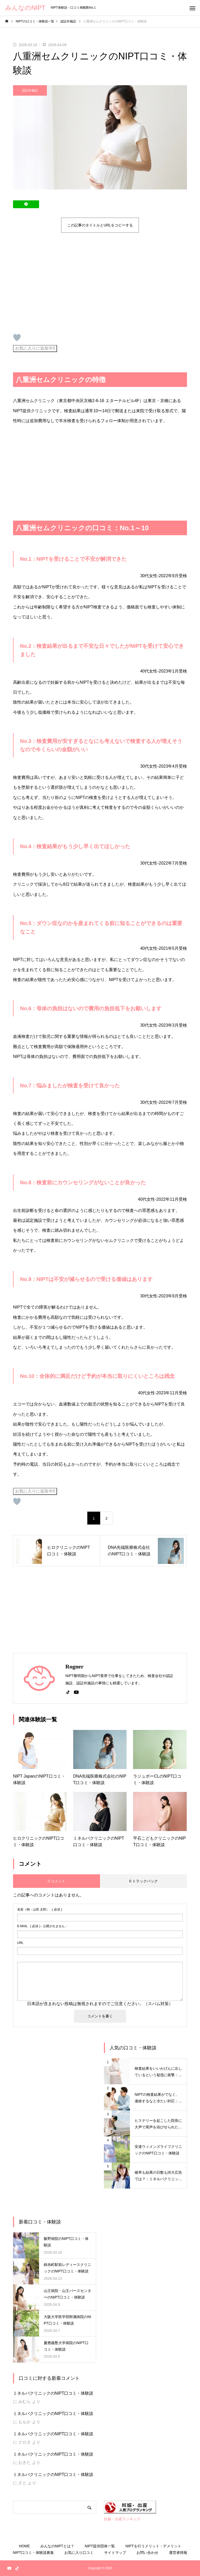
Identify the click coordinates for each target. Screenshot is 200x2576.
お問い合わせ (147, 2552)
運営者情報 (178, 2552)
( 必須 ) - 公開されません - (42, 1926)
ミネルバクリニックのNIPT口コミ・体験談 (53, 2393)
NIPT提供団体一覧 (100, 2546)
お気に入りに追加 (35, 348)
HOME (24, 2546)
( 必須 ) (39, 1909)
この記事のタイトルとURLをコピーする (100, 225)
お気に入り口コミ (78, 2552)
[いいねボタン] (17, 337)
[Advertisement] (56, 283)
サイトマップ (115, 2552)
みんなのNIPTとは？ (57, 2546)
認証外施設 (30, 90)
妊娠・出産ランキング (122, 2519)
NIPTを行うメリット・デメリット (153, 2546)
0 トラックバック (143, 1881)
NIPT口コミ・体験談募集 (33, 2552)
